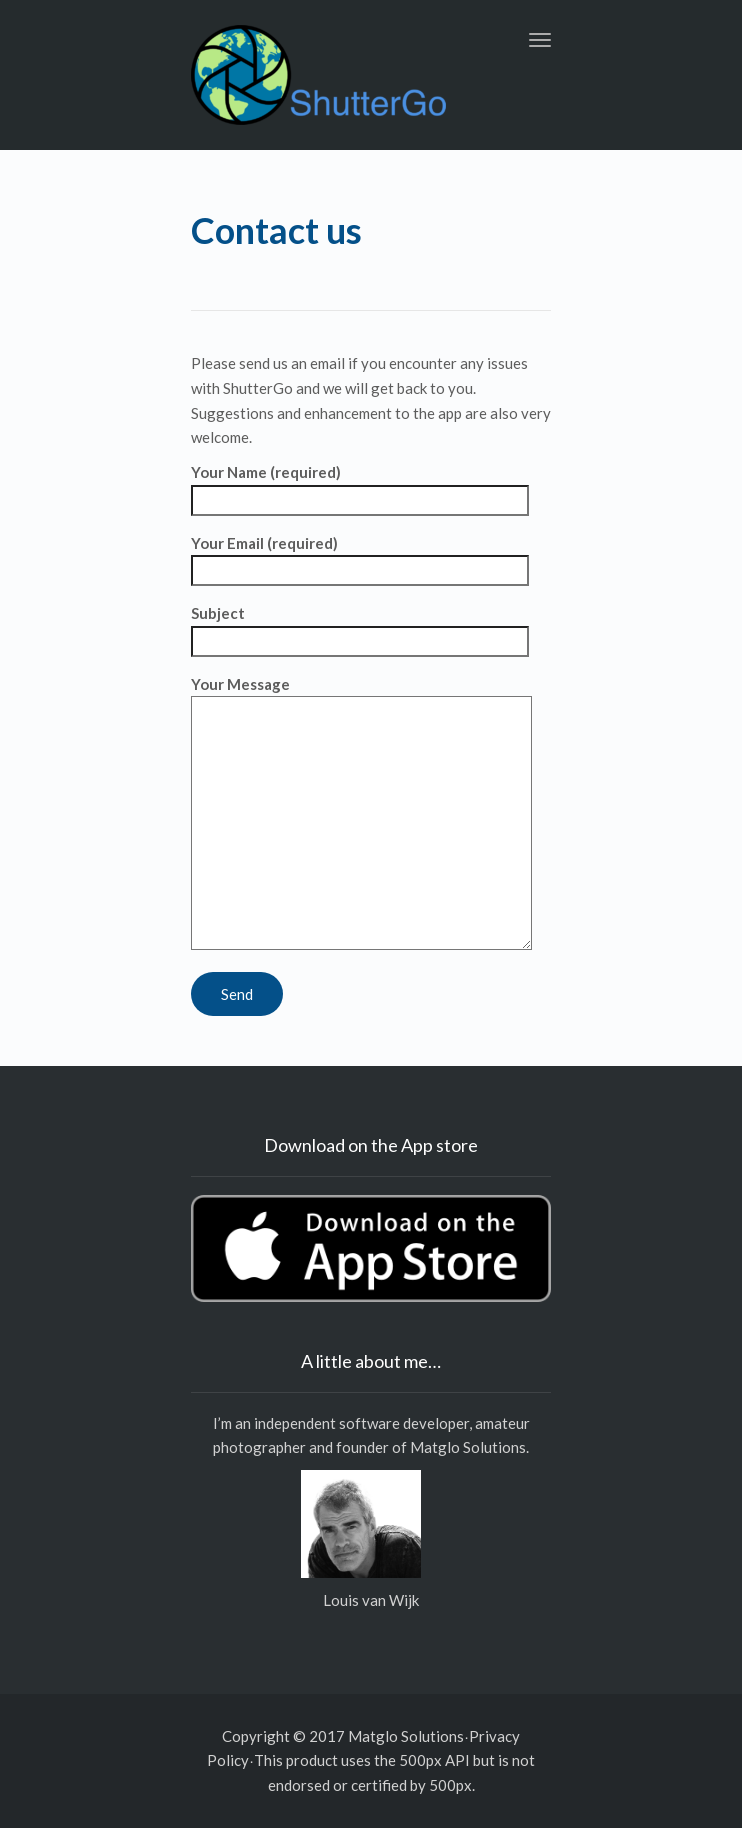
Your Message (361, 814)
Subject (360, 627)
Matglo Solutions (468, 1447)
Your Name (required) (360, 486)
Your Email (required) (360, 557)
